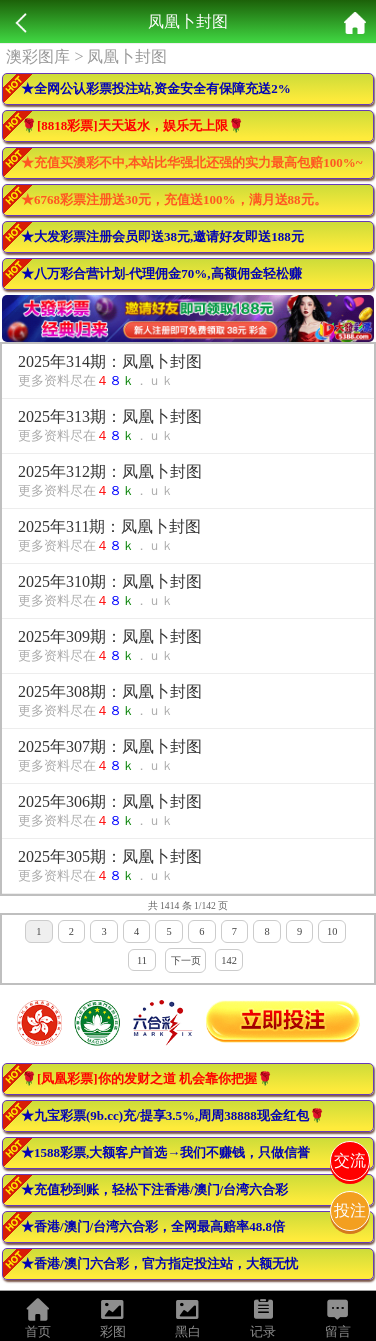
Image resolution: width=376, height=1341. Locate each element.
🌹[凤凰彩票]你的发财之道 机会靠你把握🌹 (147, 1078)
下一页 (186, 960)
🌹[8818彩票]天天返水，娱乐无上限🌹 (132, 125)
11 (142, 960)
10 (332, 931)
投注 (350, 1210)
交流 (350, 1160)
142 (229, 960)
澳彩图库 (38, 56)
